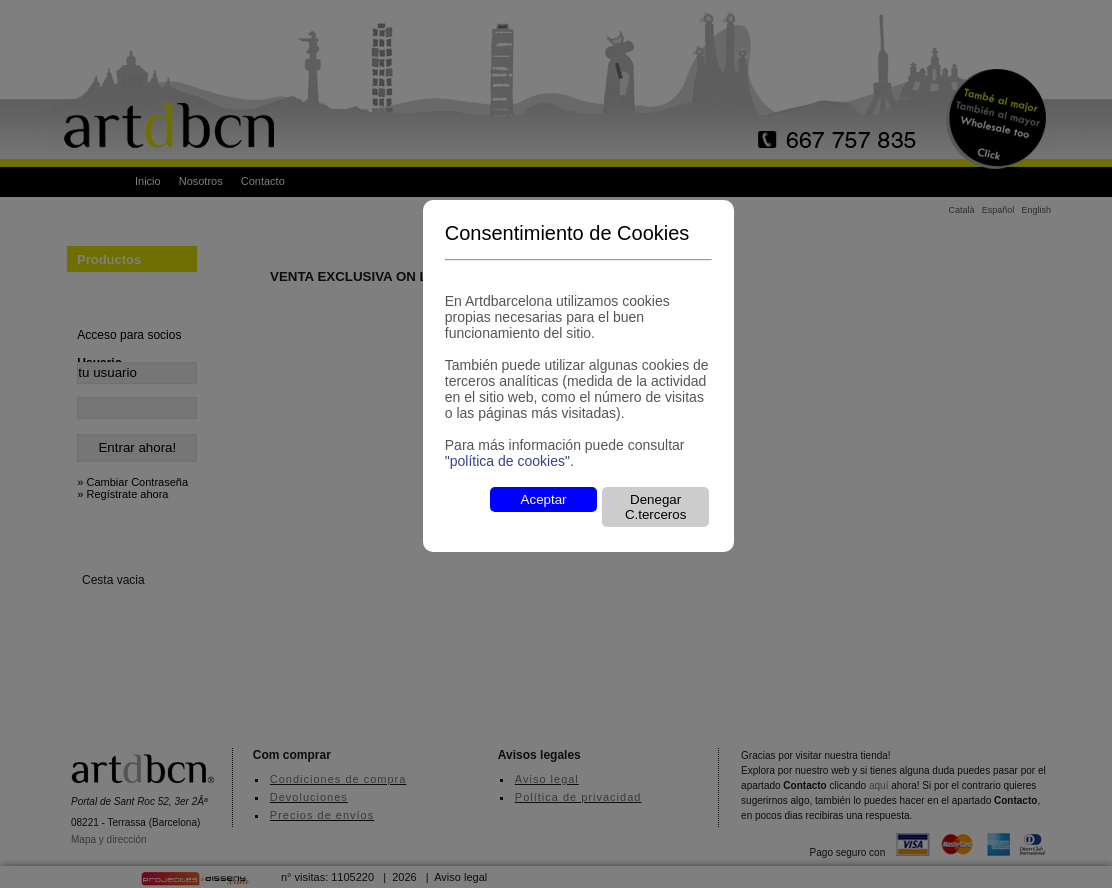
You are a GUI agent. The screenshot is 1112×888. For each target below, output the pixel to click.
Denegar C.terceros (655, 507)
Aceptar (544, 499)
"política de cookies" (507, 461)
